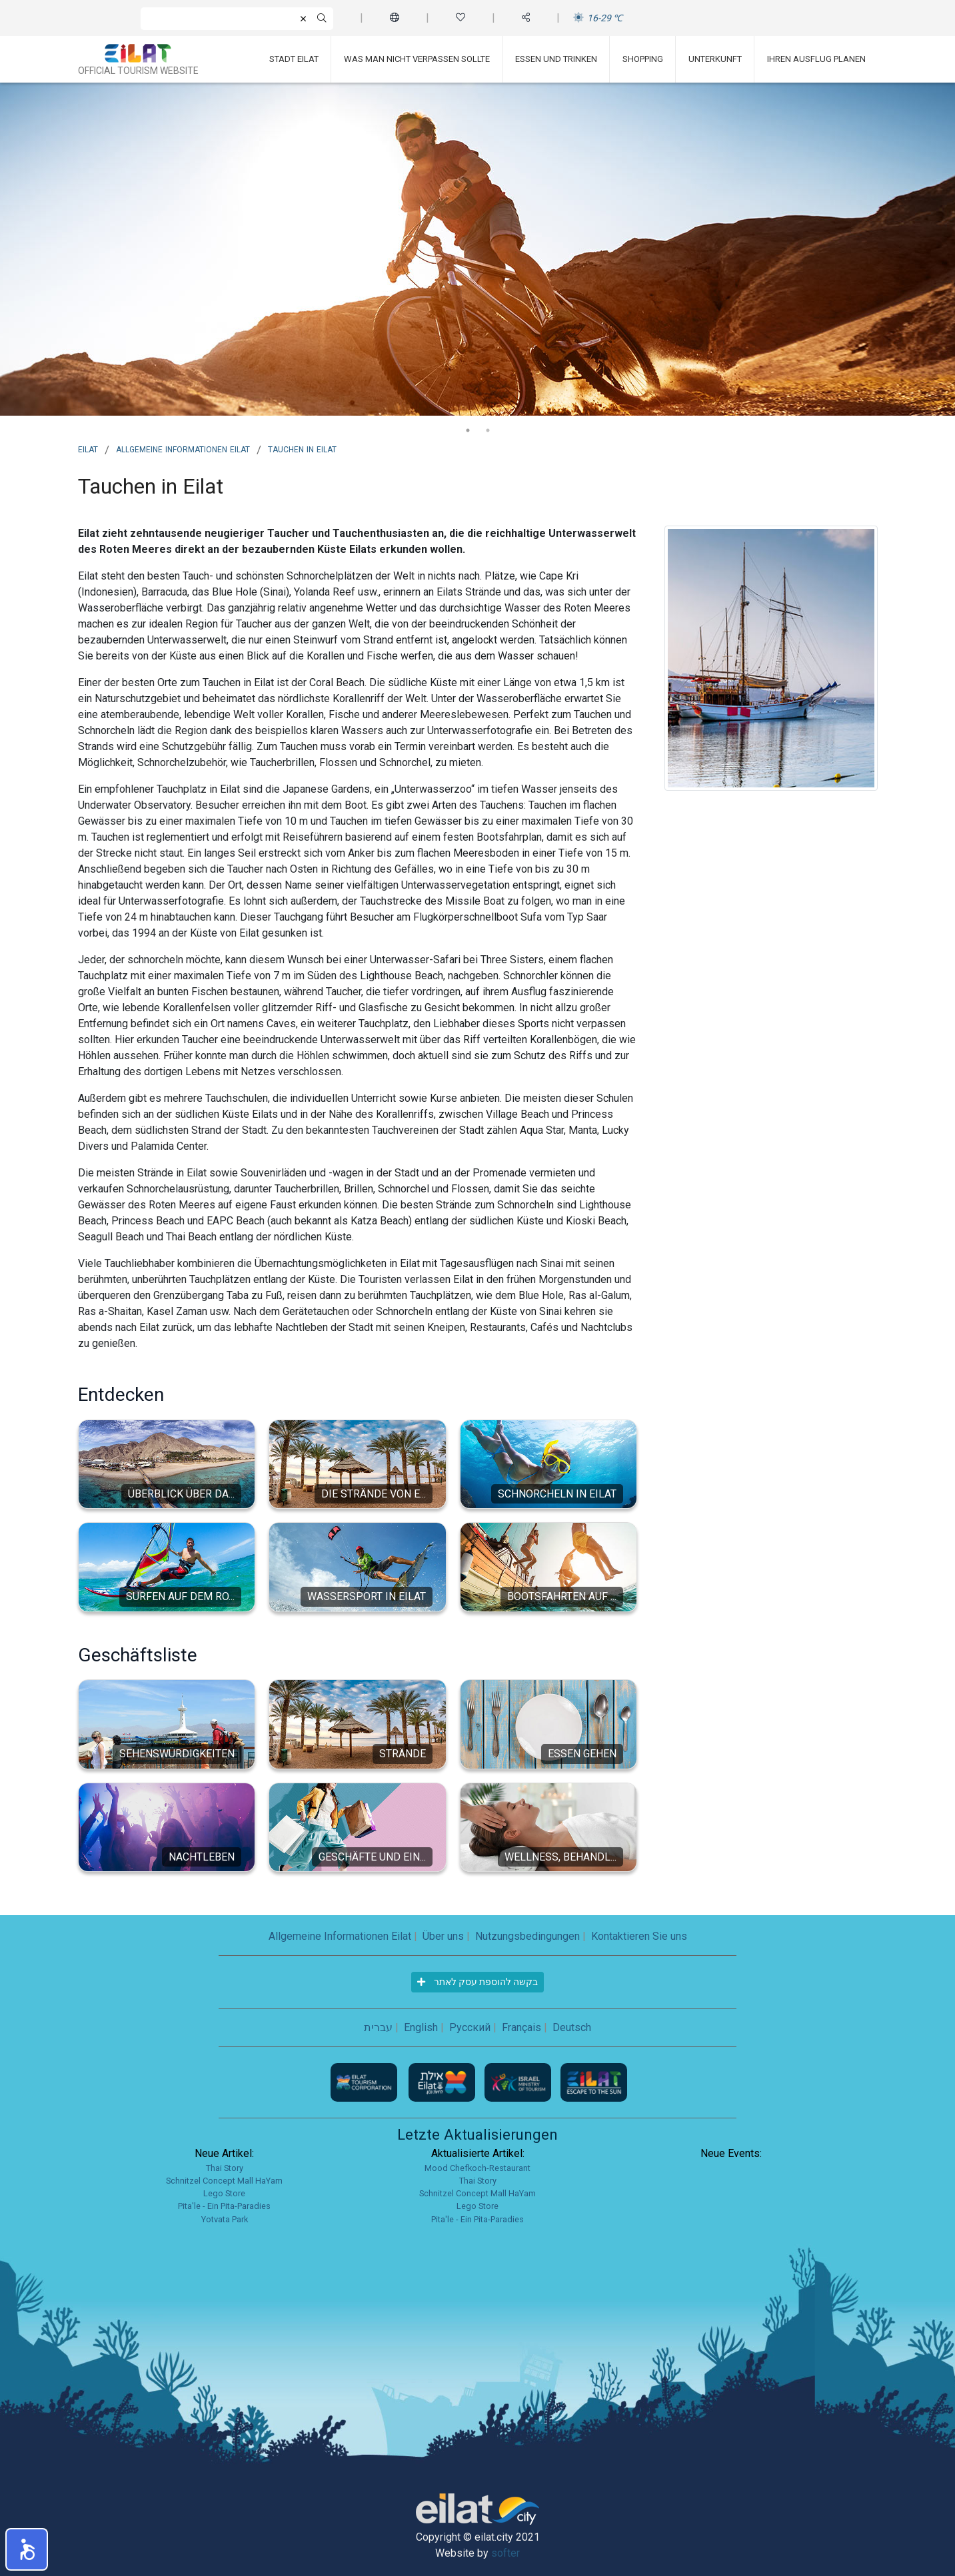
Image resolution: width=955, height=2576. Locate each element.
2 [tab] (487, 430)
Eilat (88, 448)
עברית (378, 2027)
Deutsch (571, 2027)
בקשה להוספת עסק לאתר (477, 1981)
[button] (27, 2549)
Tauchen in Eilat (302, 448)
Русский (469, 2027)
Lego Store (224, 2193)
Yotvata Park (224, 2219)
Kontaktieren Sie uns (639, 1936)
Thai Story (224, 2168)
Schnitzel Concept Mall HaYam (224, 2181)
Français (521, 2027)
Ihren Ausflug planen (816, 59)
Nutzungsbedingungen (527, 1936)
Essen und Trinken (556, 59)
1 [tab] (468, 430)
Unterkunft (715, 59)
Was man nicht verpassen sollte (417, 59)
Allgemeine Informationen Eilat (183, 448)
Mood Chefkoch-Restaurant (477, 2168)
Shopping (642, 59)
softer (505, 2553)
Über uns (443, 1936)
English (421, 2027)
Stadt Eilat (294, 59)
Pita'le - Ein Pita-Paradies (224, 2206)
